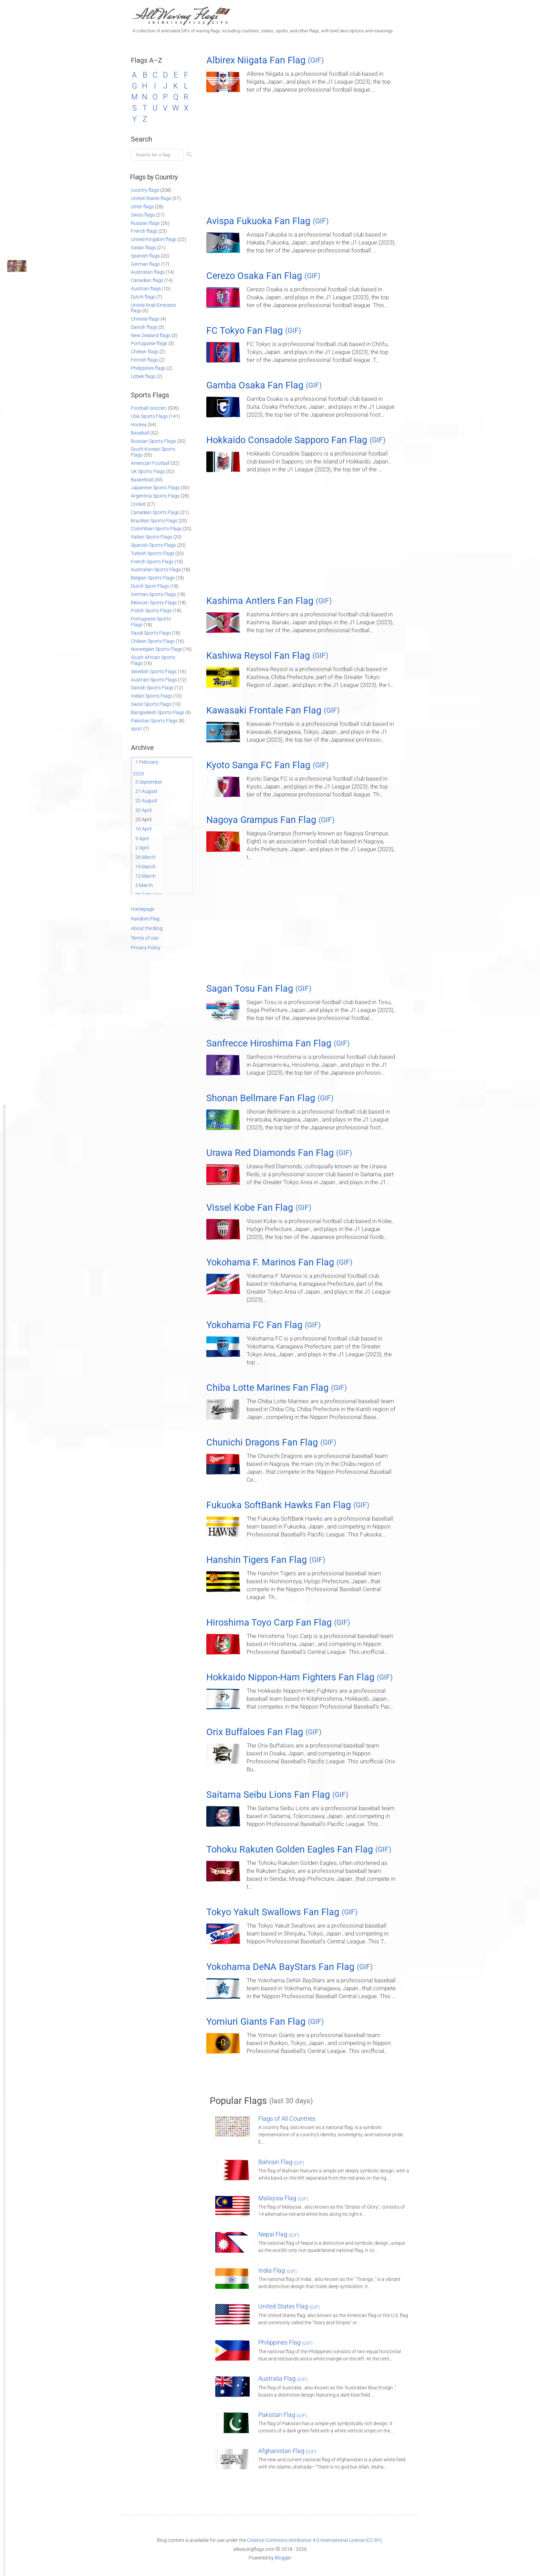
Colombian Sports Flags (156, 528)
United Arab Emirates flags (153, 308)
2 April (142, 848)
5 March (144, 885)
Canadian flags (147, 280)
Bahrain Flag (281, 2162)
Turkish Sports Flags (152, 553)
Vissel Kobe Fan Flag (258, 1207)
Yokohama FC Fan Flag (263, 1325)
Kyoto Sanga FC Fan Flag (267, 765)
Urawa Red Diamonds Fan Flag (279, 1152)
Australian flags (148, 272)
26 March (145, 857)
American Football (150, 463)
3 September (148, 782)
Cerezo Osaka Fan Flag (263, 275)
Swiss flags (143, 215)
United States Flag (289, 2306)
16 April (143, 829)
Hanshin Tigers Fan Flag (265, 1559)
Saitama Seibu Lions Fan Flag (277, 1794)
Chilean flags (144, 351)
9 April (142, 838)
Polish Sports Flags (151, 610)
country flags (145, 190)
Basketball (142, 479)
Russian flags (145, 223)
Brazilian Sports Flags (154, 520)
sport (136, 728)
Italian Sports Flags (151, 537)
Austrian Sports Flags (154, 679)
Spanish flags (145, 256)
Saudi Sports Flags (151, 633)
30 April (143, 810)
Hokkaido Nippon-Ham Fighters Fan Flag (299, 1677)
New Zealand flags (150, 335)
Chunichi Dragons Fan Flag (271, 1442)
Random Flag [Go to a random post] (145, 918)
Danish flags (144, 327)
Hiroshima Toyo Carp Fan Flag (278, 1622)
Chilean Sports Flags (153, 641)
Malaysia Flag (283, 2198)
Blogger (283, 2558)
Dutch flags (143, 297)
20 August (146, 800)
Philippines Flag (285, 2342)
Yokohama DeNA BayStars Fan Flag (289, 1966)
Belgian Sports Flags (153, 578)
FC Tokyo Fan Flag (253, 330)
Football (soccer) (149, 408)
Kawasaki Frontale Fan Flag (273, 710)
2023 (138, 773)
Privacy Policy (145, 947)
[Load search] (158, 155)
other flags (142, 206)
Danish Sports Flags (152, 687)
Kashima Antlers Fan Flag (269, 600)
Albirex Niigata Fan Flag (265, 60)
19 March (145, 866)
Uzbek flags (143, 376)
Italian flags (143, 247)
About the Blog (147, 928)
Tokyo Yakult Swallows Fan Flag (281, 1912)
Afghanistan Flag (287, 2450)
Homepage (142, 909)
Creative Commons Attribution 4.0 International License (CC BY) (314, 2540)
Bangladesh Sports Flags (157, 712)
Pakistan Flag (282, 2414)
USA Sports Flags (149, 416)
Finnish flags (144, 360)
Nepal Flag (278, 2234)
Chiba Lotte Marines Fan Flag (276, 1387)
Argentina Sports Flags (155, 496)
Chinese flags (145, 319)
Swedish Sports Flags (154, 671)
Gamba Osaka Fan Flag (264, 385)
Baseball (140, 433)
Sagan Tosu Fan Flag (258, 988)
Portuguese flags (149, 343)
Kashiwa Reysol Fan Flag (267, 655)
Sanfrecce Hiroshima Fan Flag (278, 1043)
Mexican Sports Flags (154, 602)
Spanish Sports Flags (153, 545)
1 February (146, 762)
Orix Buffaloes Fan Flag (263, 1732)
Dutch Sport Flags (150, 586)
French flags (144, 231)
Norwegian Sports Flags (156, 649)
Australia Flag (283, 2378)
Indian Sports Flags (151, 696)
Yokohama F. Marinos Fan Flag (279, 1262)
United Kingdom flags (154, 239)
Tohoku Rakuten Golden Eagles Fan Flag (298, 1849)
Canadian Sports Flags (155, 512)
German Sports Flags (153, 594)
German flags (145, 264)
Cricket (138, 504)
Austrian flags (146, 288)
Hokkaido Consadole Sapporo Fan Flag (295, 440)
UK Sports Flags (148, 471)
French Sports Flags (152, 561)
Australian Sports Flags (156, 569)
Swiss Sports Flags (151, 704)
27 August (146, 791)
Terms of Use (144, 938)
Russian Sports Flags (153, 441)
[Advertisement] (309, 157)
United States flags (151, 198)
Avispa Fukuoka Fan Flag (267, 221)
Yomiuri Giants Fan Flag (265, 2021)
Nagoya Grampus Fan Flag (270, 819)
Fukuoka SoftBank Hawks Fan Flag (287, 1505)
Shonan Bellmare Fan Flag (269, 1098)
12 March (145, 876)
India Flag (277, 2270)
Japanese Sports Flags (155, 487)
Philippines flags (148, 368)
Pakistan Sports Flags (154, 720)
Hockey (139, 424)
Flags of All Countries (286, 2118)
